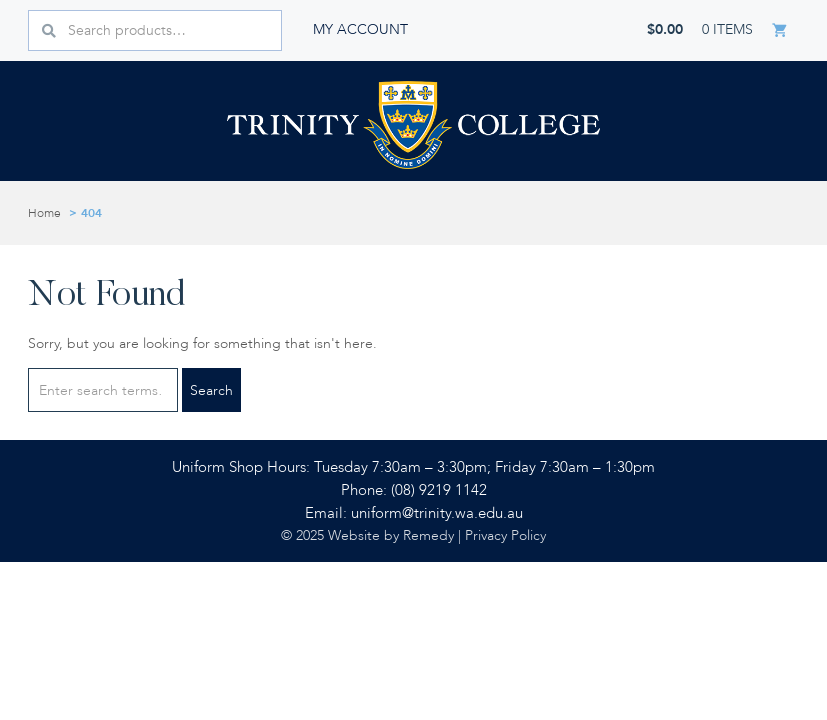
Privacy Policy (505, 535)
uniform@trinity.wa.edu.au (437, 513)
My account (360, 29)
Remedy (428, 535)
